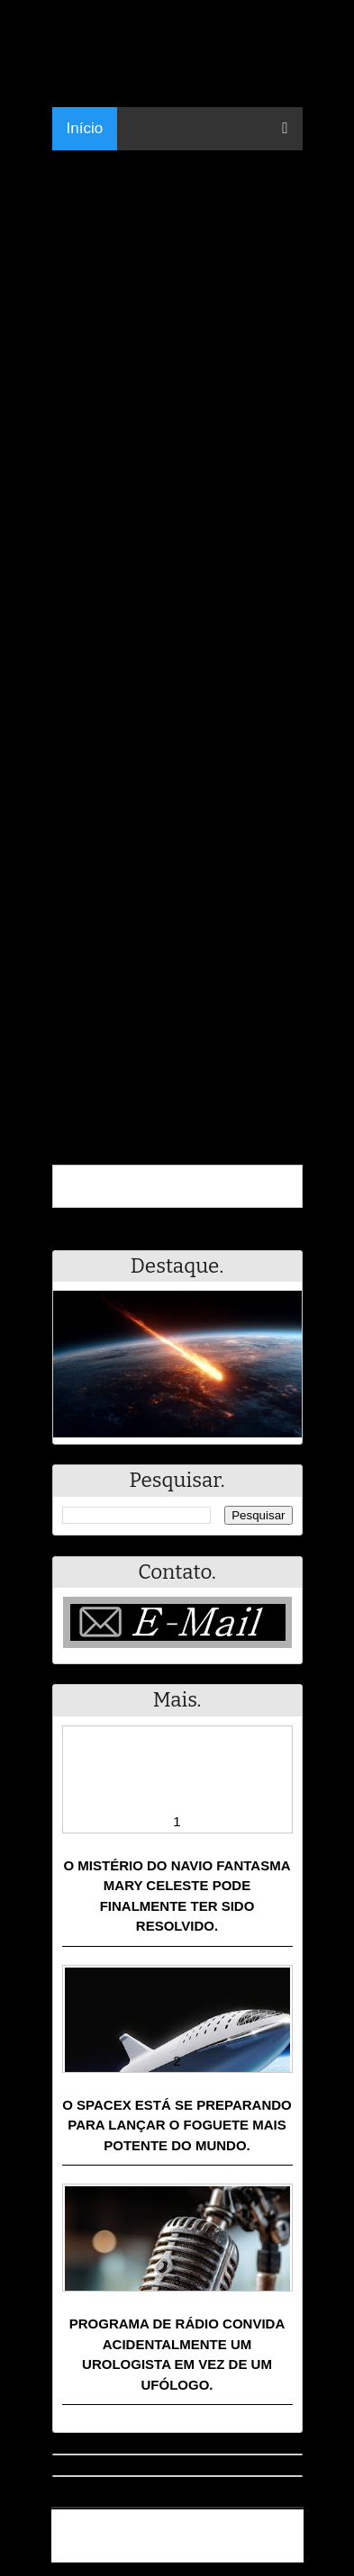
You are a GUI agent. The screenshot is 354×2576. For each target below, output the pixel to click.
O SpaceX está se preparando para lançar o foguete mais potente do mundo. (177, 2125)
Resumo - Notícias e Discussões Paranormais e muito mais (184, 2528)
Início (85, 128)
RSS (281, 2551)
